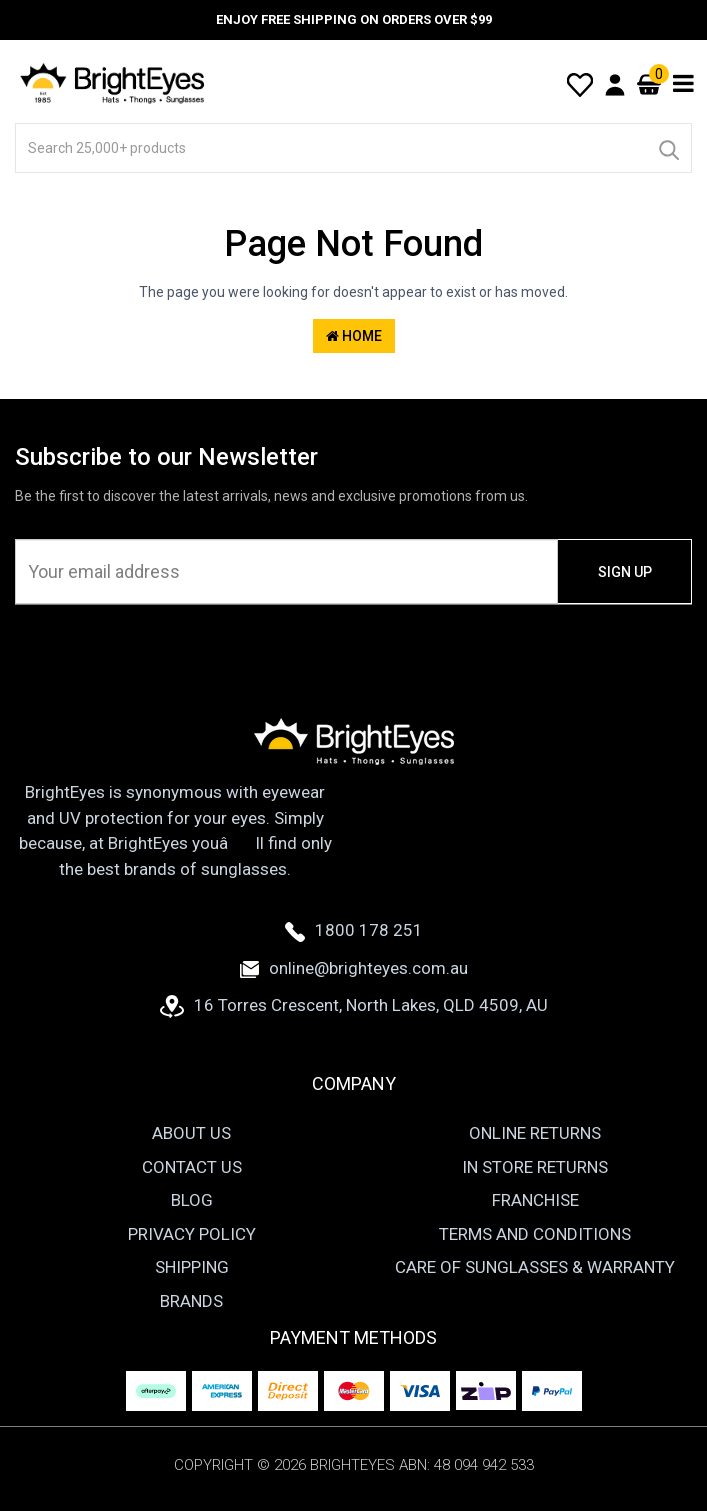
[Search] (668, 148)
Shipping (192, 1267)
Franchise (535, 1200)
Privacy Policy (192, 1234)
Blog (192, 1200)
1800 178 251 (354, 930)
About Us (191, 1133)
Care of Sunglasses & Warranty (535, 1267)
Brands (191, 1301)
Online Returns (535, 1133)
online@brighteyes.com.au (354, 968)
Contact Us (192, 1167)
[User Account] (615, 84)
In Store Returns (535, 1167)
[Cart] (649, 84)
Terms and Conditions (535, 1234)
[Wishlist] (580, 83)
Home (354, 336)
